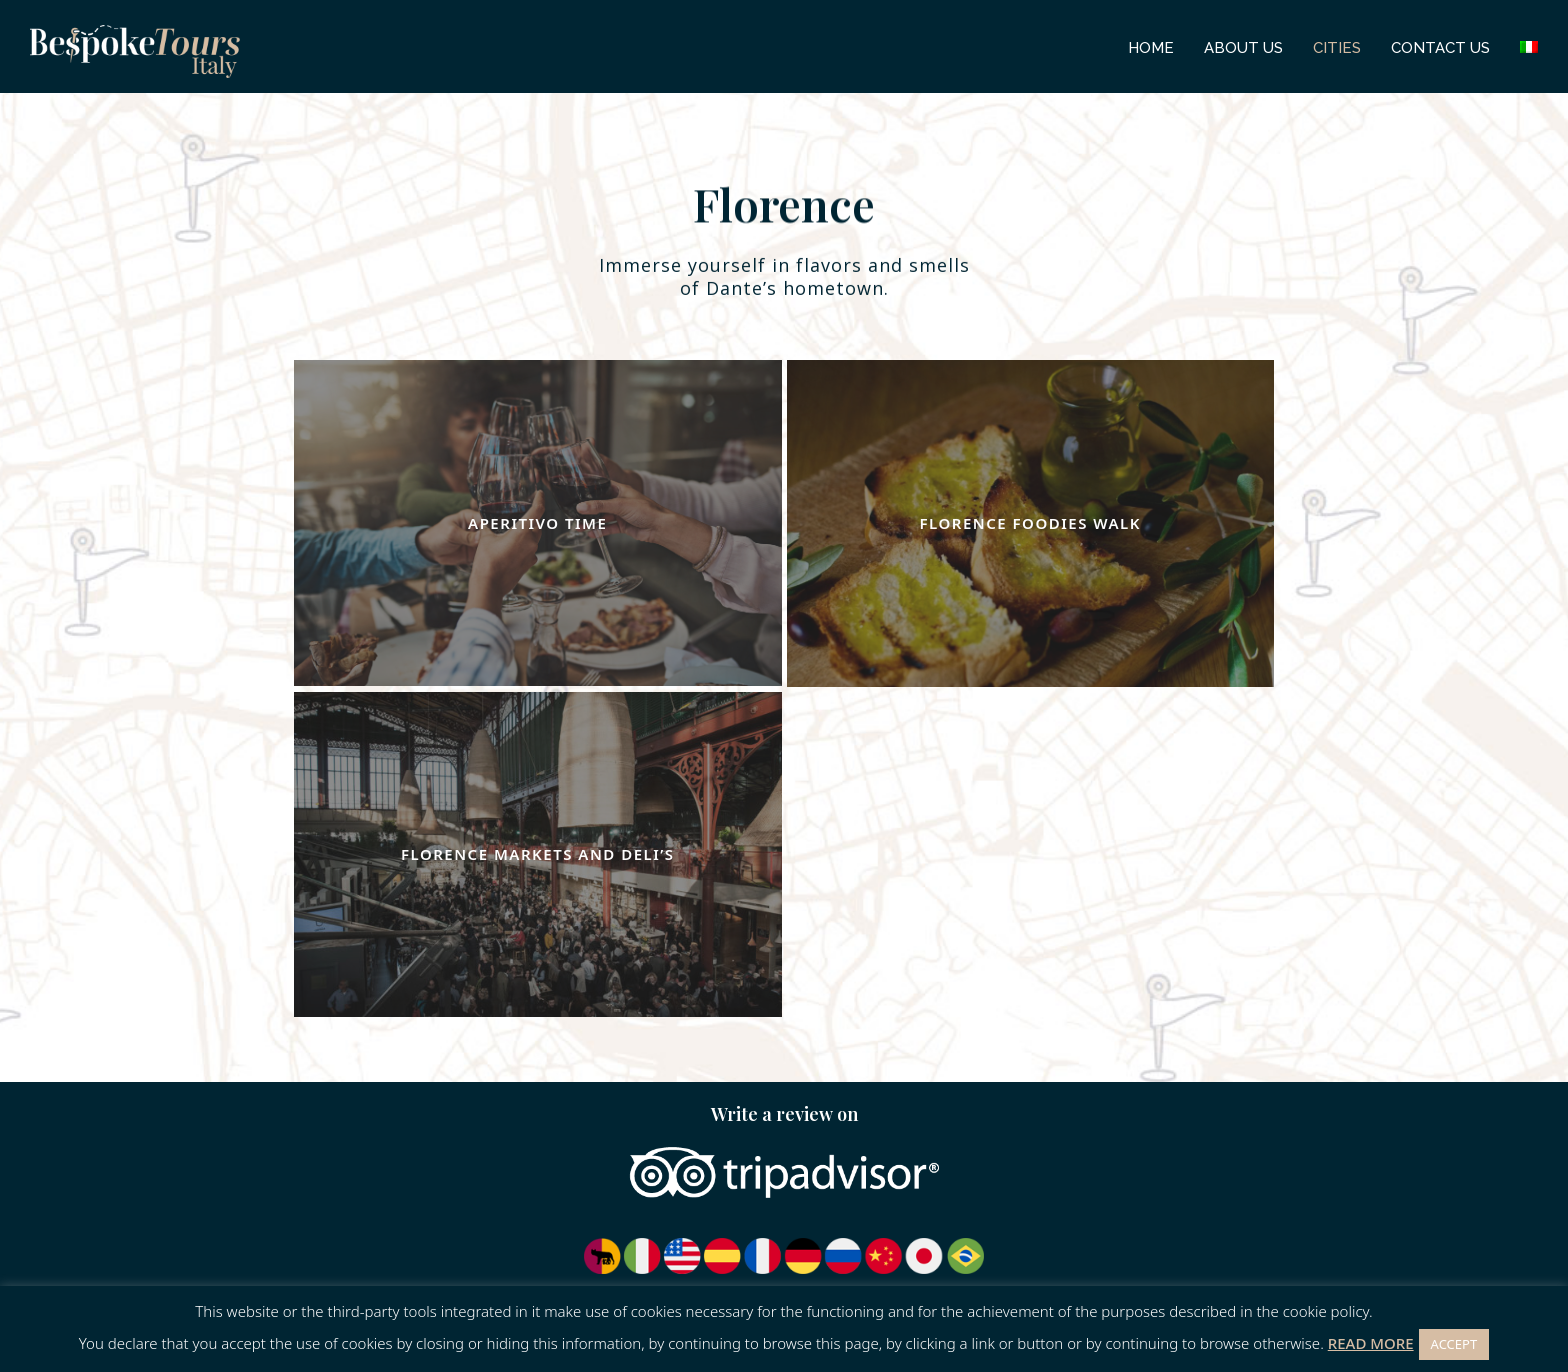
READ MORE (1371, 1343)
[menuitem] (1529, 47)
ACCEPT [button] (1454, 1344)
